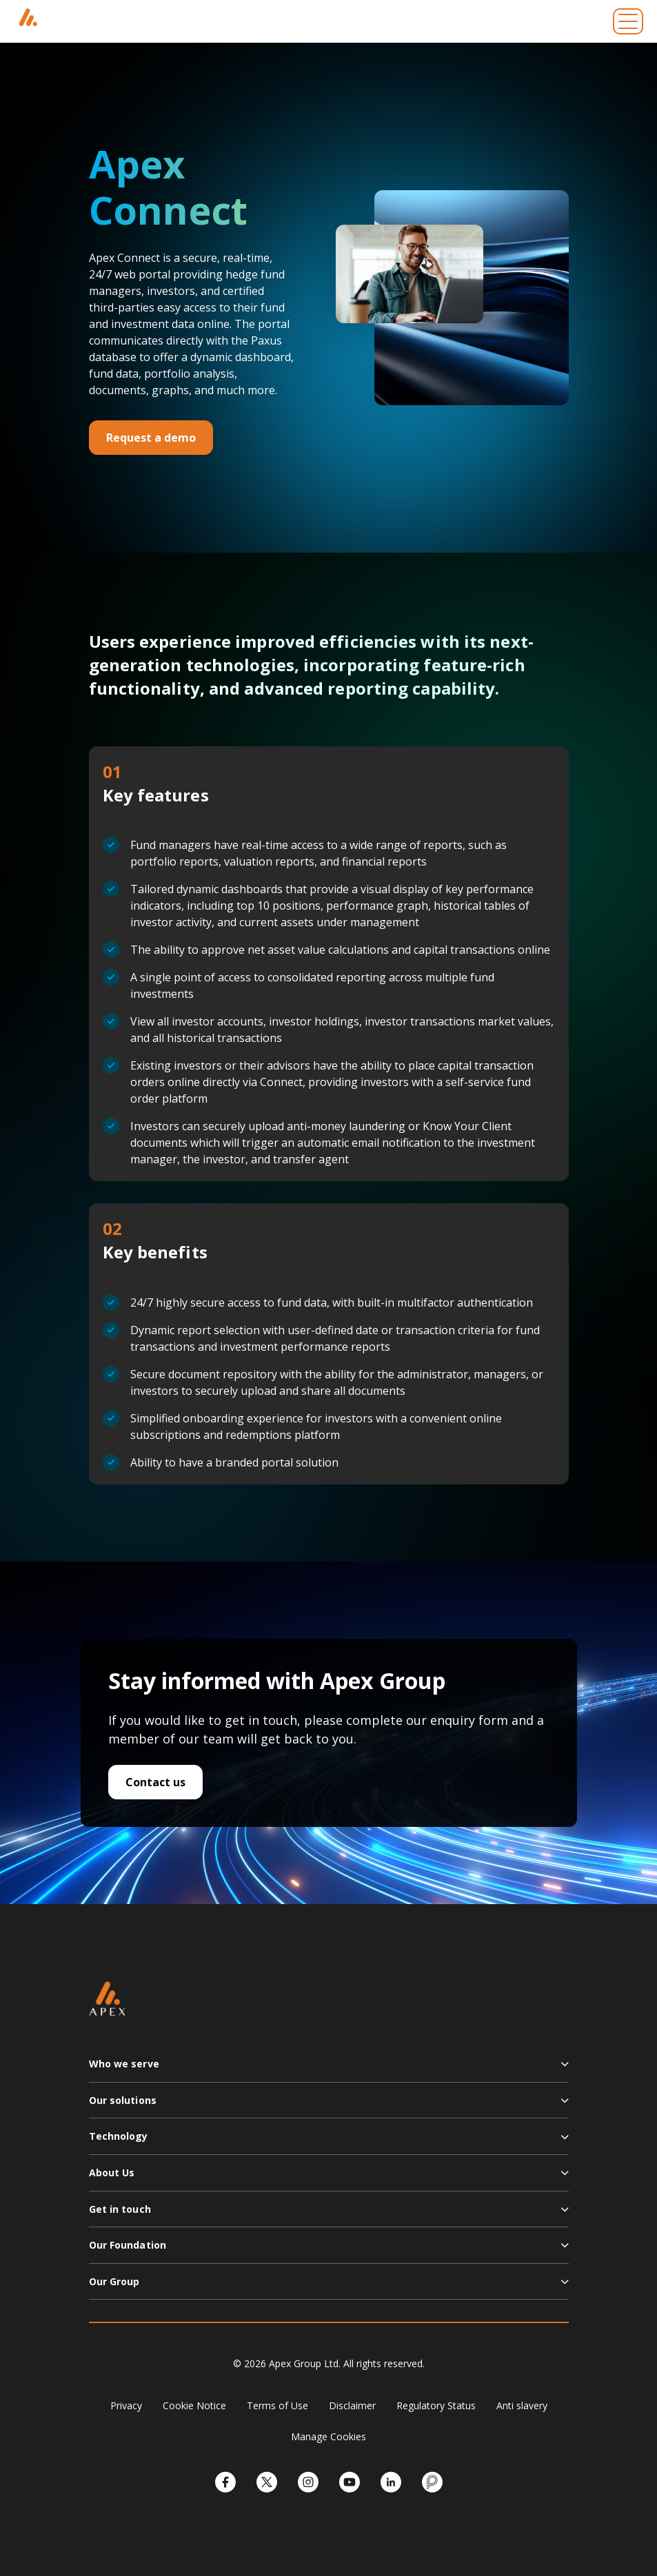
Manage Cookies (328, 2436)
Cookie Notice (194, 2405)
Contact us (155, 1782)
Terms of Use (277, 2405)
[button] (329, 2069)
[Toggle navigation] (628, 21)
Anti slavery (521, 2405)
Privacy (126, 2405)
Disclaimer (352, 2405)
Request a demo (151, 437)
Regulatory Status (436, 2405)
